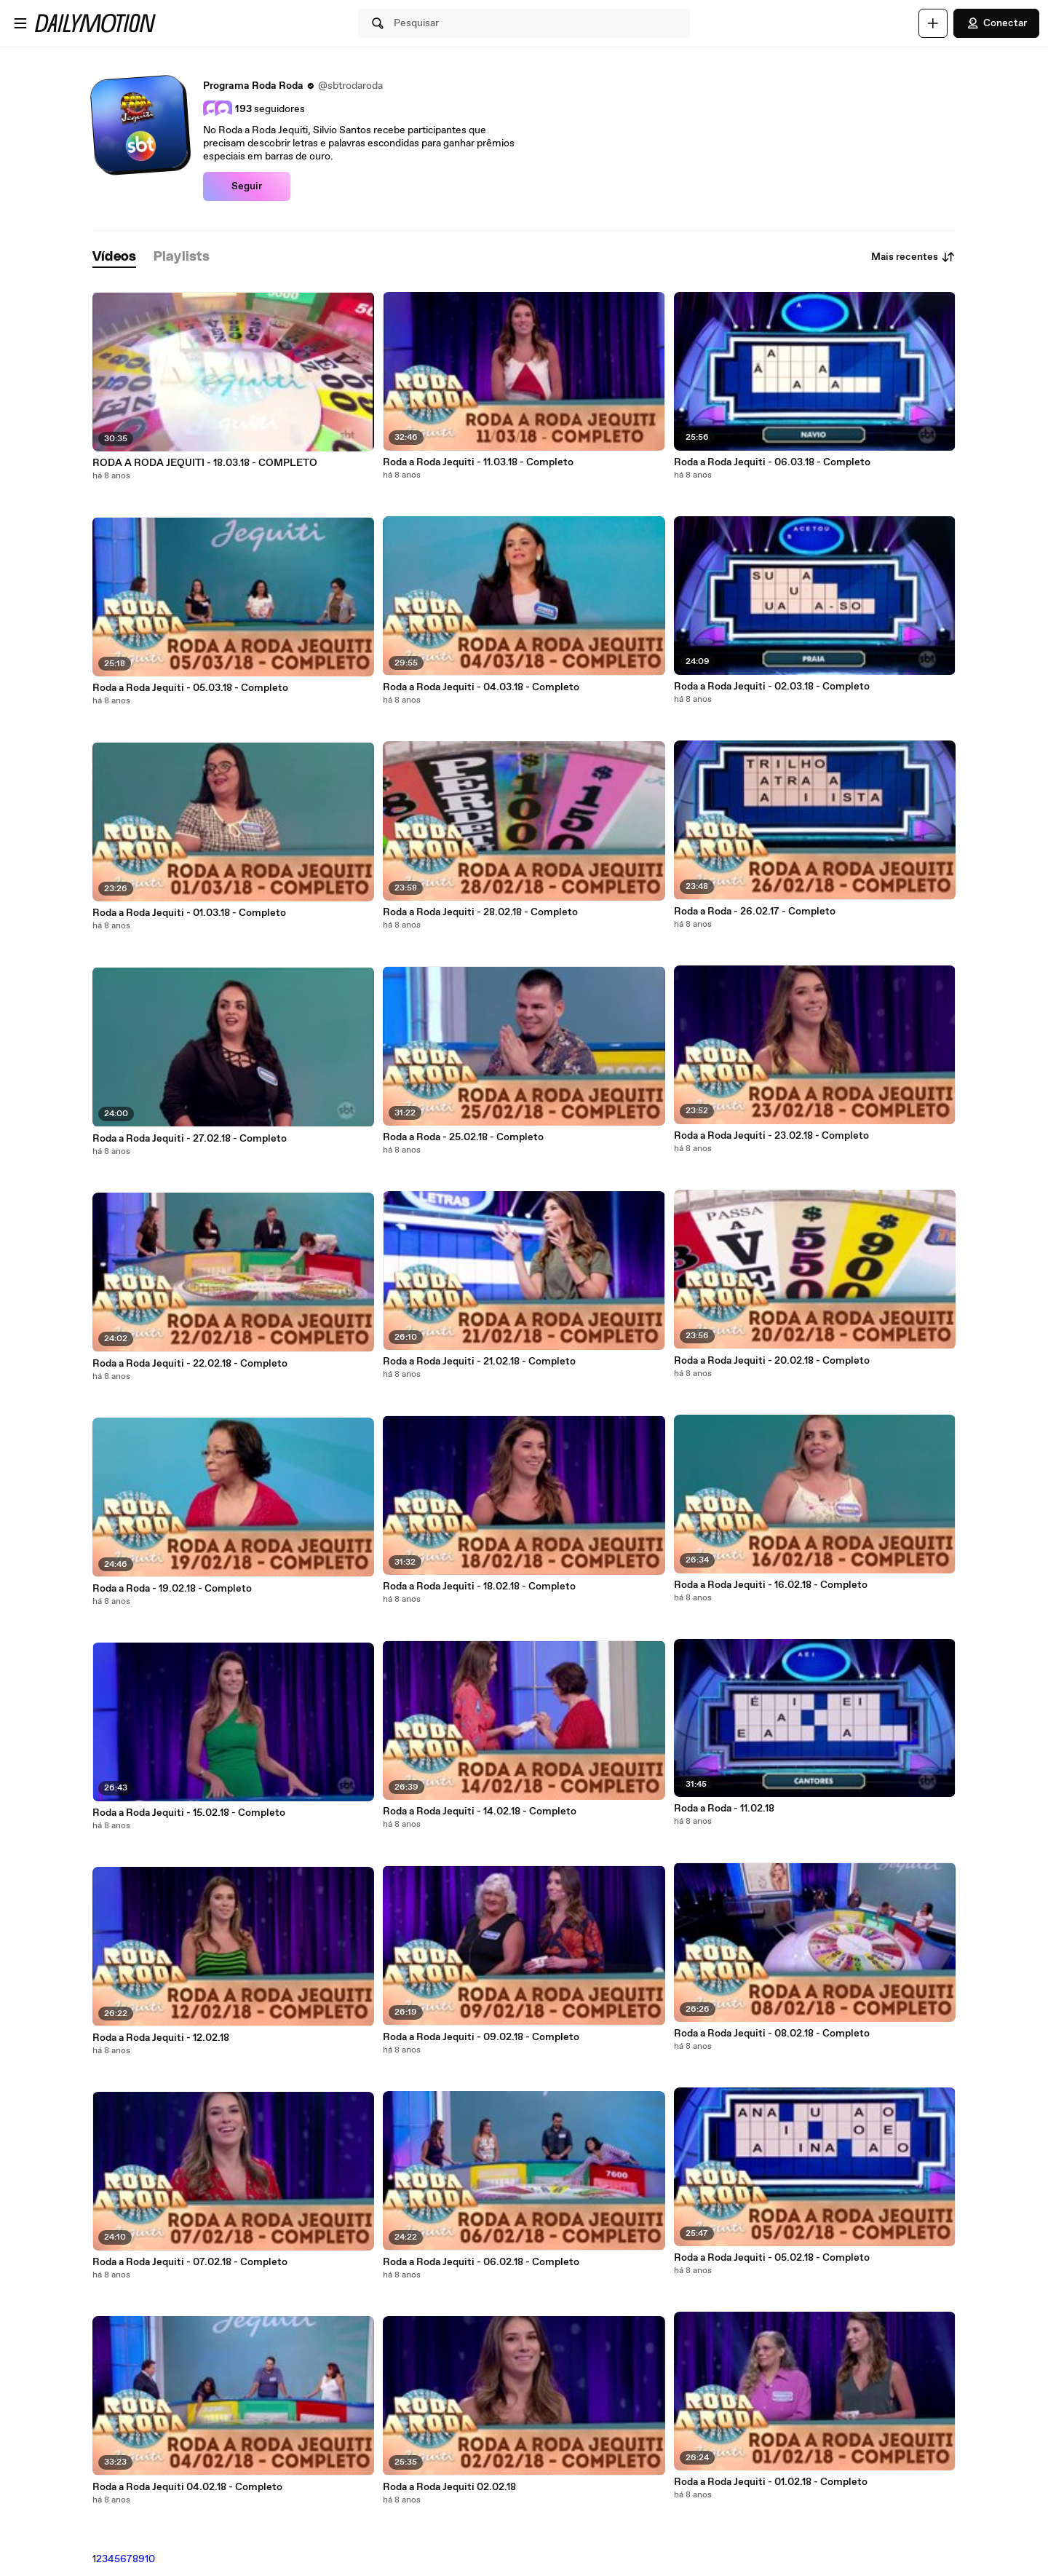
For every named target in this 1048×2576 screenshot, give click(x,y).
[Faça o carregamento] (933, 23)
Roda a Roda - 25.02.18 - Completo (463, 1137)
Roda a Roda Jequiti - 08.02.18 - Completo (772, 2033)
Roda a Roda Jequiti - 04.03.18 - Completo (481, 687)
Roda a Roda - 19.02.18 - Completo (172, 1589)
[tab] (114, 257)
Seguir (246, 186)
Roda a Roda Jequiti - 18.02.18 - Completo (479, 1586)
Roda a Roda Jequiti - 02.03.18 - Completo (772, 686)
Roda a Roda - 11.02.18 (724, 1808)
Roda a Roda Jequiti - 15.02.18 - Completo (188, 1813)
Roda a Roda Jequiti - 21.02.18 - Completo (479, 1361)
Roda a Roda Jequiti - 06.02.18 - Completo (481, 2262)
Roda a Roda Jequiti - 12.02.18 (160, 2038)
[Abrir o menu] (20, 23)
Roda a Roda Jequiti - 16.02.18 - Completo (771, 1585)
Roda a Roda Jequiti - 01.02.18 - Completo (771, 2482)
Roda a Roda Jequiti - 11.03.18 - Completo (478, 462)
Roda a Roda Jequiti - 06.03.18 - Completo (772, 462)
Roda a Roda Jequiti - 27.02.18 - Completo (189, 1139)
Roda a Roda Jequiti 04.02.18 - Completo (187, 2487)
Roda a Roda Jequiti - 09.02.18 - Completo (481, 2037)
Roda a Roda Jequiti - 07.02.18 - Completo (189, 2262)
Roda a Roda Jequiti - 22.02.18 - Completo (189, 1364)
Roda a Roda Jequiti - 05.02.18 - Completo (772, 2258)
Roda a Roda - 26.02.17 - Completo (754, 911)
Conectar (996, 23)
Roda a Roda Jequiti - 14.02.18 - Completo (479, 1811)
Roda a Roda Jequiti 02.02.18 (449, 2487)
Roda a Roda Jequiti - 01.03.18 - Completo (189, 913)
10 (150, 2559)
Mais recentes (913, 257)
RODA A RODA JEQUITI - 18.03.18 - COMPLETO (204, 463)
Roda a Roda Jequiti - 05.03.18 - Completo (190, 688)
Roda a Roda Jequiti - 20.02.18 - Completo (772, 1361)
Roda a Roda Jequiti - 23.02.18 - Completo (771, 1136)
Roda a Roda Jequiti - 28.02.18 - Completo (480, 912)
